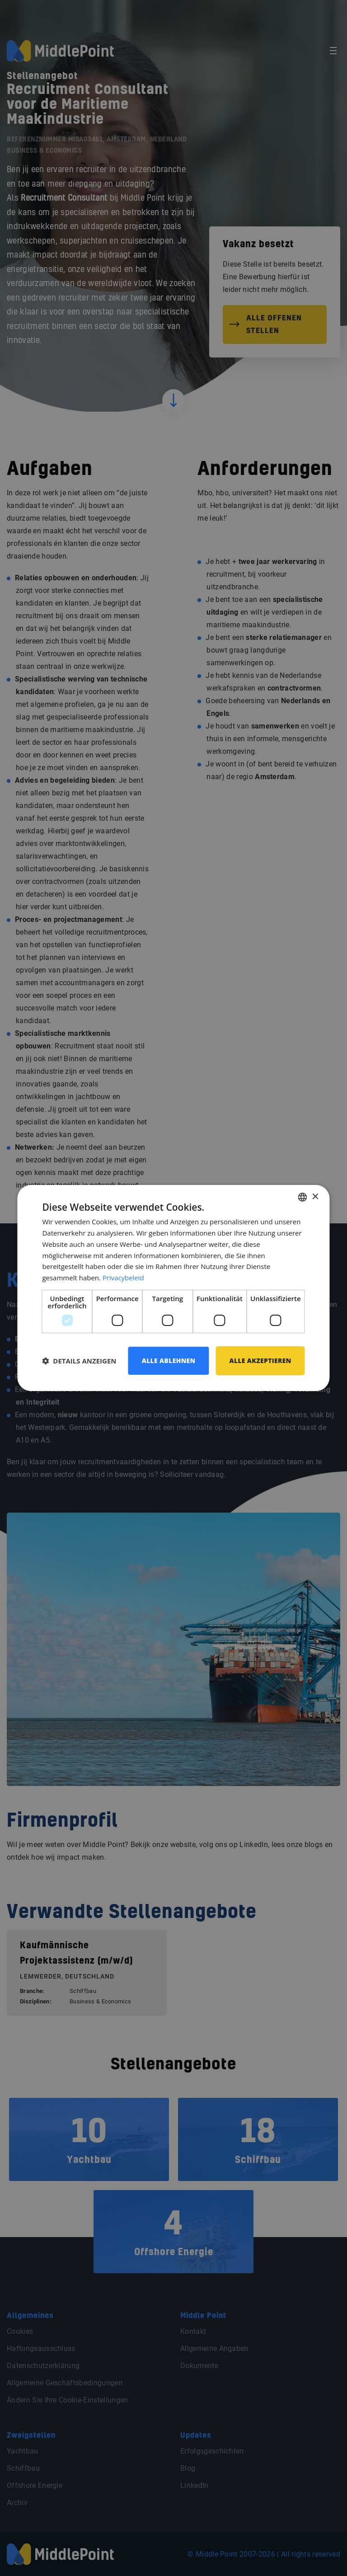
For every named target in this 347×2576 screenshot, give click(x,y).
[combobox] (302, 1197)
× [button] (315, 1196)
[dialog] (173, 1288)
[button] (79, 1361)
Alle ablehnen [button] (168, 1360)
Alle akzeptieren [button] (260, 1360)
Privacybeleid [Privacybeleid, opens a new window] (123, 1277)
